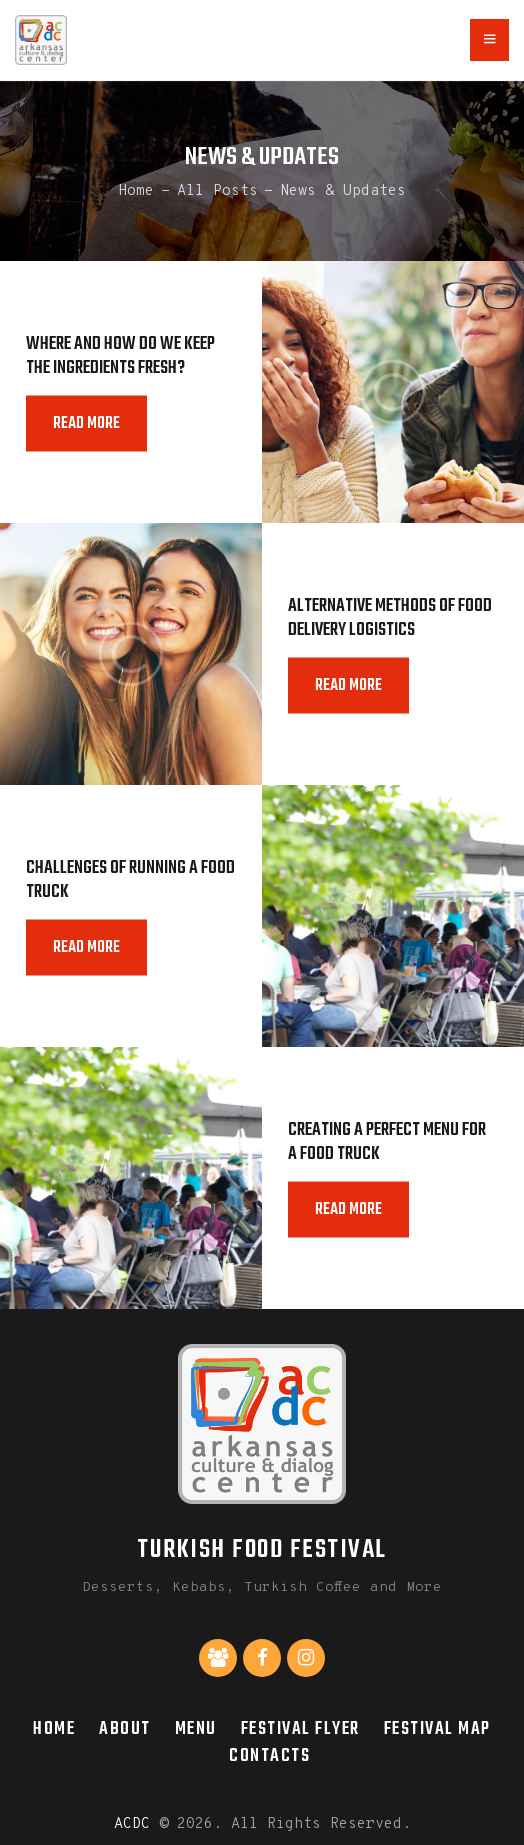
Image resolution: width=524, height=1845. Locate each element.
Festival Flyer (300, 1729)
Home (136, 190)
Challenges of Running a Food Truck (130, 881)
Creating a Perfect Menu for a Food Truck (387, 1143)
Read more (86, 424)
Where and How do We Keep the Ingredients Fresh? (120, 357)
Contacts (269, 1756)
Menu (196, 1729)
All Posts (217, 190)
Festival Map (437, 1729)
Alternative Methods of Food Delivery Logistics (390, 619)
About (125, 1729)
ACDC (132, 1824)
